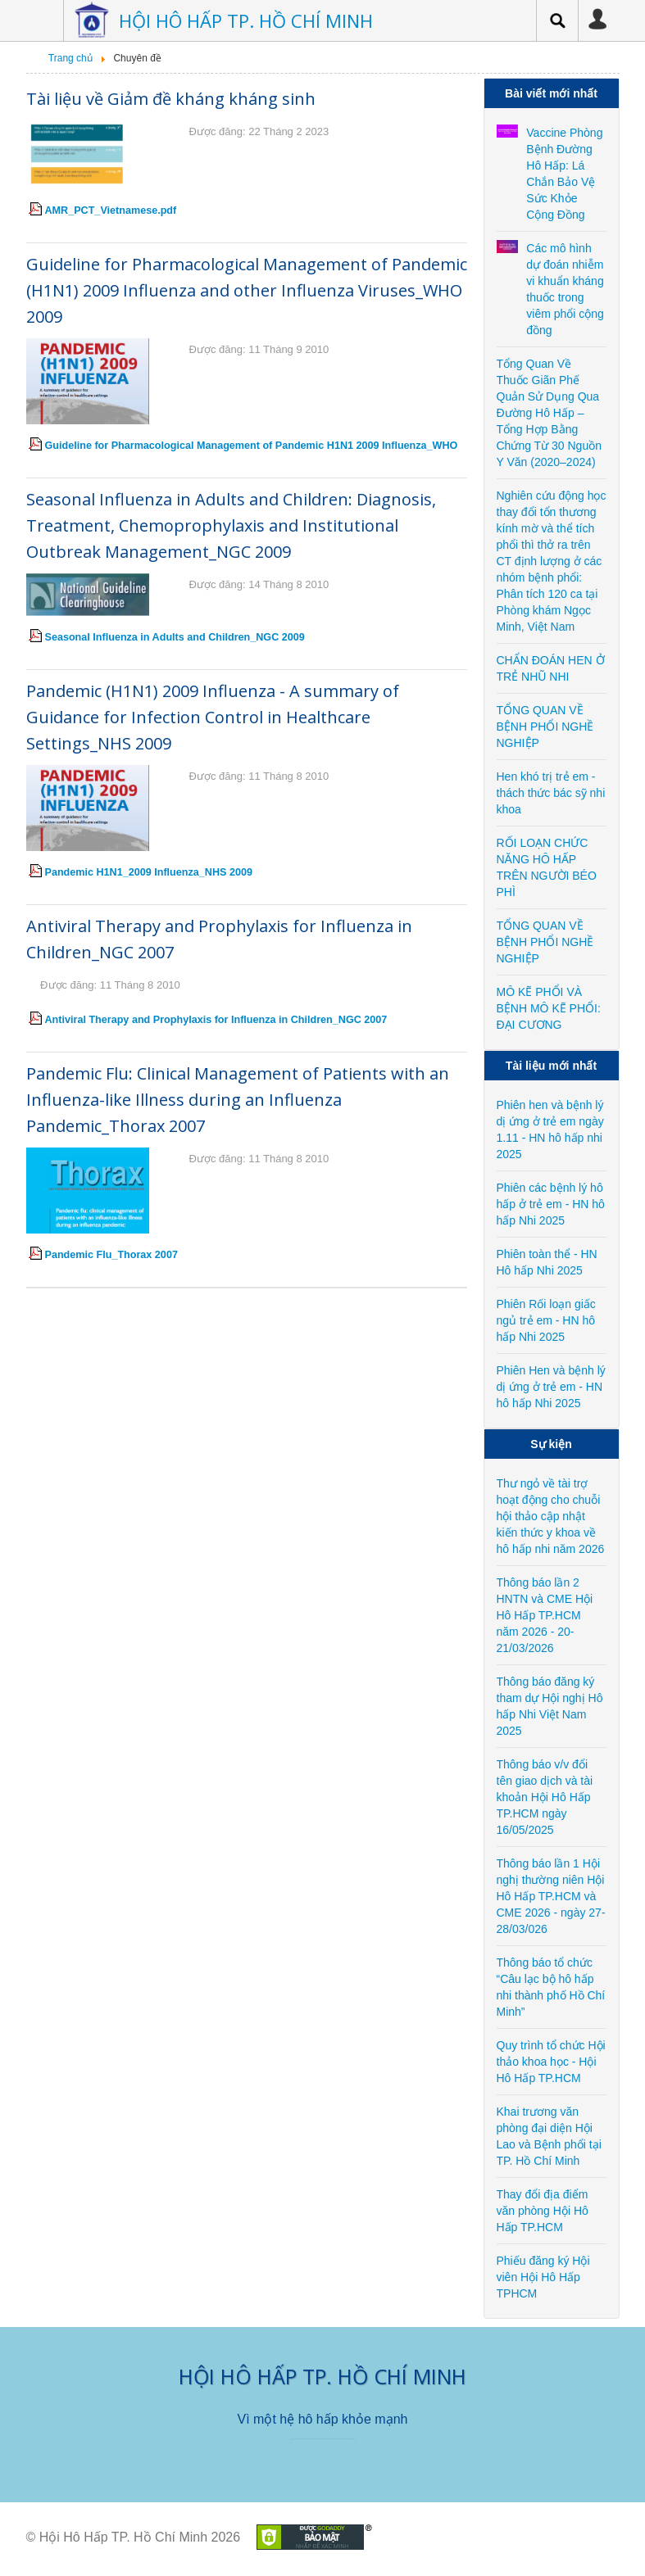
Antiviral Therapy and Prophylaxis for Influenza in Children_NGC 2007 (216, 1019)
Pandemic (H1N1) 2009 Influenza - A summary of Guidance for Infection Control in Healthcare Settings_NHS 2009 (212, 717)
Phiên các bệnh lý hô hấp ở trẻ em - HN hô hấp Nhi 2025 (551, 1204)
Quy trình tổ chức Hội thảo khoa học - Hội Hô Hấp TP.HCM (551, 2062)
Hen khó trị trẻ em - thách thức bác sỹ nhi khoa (551, 793)
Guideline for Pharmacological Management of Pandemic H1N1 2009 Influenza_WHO (251, 445)
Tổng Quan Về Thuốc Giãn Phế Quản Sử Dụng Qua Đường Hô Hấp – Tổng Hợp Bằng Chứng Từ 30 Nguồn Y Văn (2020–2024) (549, 413)
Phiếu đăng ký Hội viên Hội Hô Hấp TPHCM (543, 2277)
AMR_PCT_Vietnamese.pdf (111, 210)
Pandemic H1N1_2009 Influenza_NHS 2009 (148, 872)
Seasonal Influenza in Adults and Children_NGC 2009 (175, 637)
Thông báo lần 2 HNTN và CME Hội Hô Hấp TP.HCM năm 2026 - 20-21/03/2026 (545, 1615)
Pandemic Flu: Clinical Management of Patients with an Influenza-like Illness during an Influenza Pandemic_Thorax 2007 (237, 1099)
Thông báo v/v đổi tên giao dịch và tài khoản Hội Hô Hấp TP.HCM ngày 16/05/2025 (545, 1797)
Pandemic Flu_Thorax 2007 (111, 1255)
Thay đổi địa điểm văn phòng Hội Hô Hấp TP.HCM (542, 2211)
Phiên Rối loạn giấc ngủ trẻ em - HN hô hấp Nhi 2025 (546, 1320)
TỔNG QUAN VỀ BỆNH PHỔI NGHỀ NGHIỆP (545, 726)
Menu (38, 20)
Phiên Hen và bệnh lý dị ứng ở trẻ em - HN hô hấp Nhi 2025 (551, 1387)
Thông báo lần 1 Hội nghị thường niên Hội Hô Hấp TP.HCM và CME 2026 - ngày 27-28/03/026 (551, 1896)
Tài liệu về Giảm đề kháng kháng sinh (171, 99)
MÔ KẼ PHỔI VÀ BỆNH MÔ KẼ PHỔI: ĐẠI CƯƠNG (549, 1008)
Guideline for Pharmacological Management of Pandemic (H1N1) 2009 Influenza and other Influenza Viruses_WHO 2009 (246, 290)
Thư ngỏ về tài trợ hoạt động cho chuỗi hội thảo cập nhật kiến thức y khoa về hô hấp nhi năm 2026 (551, 1516)
